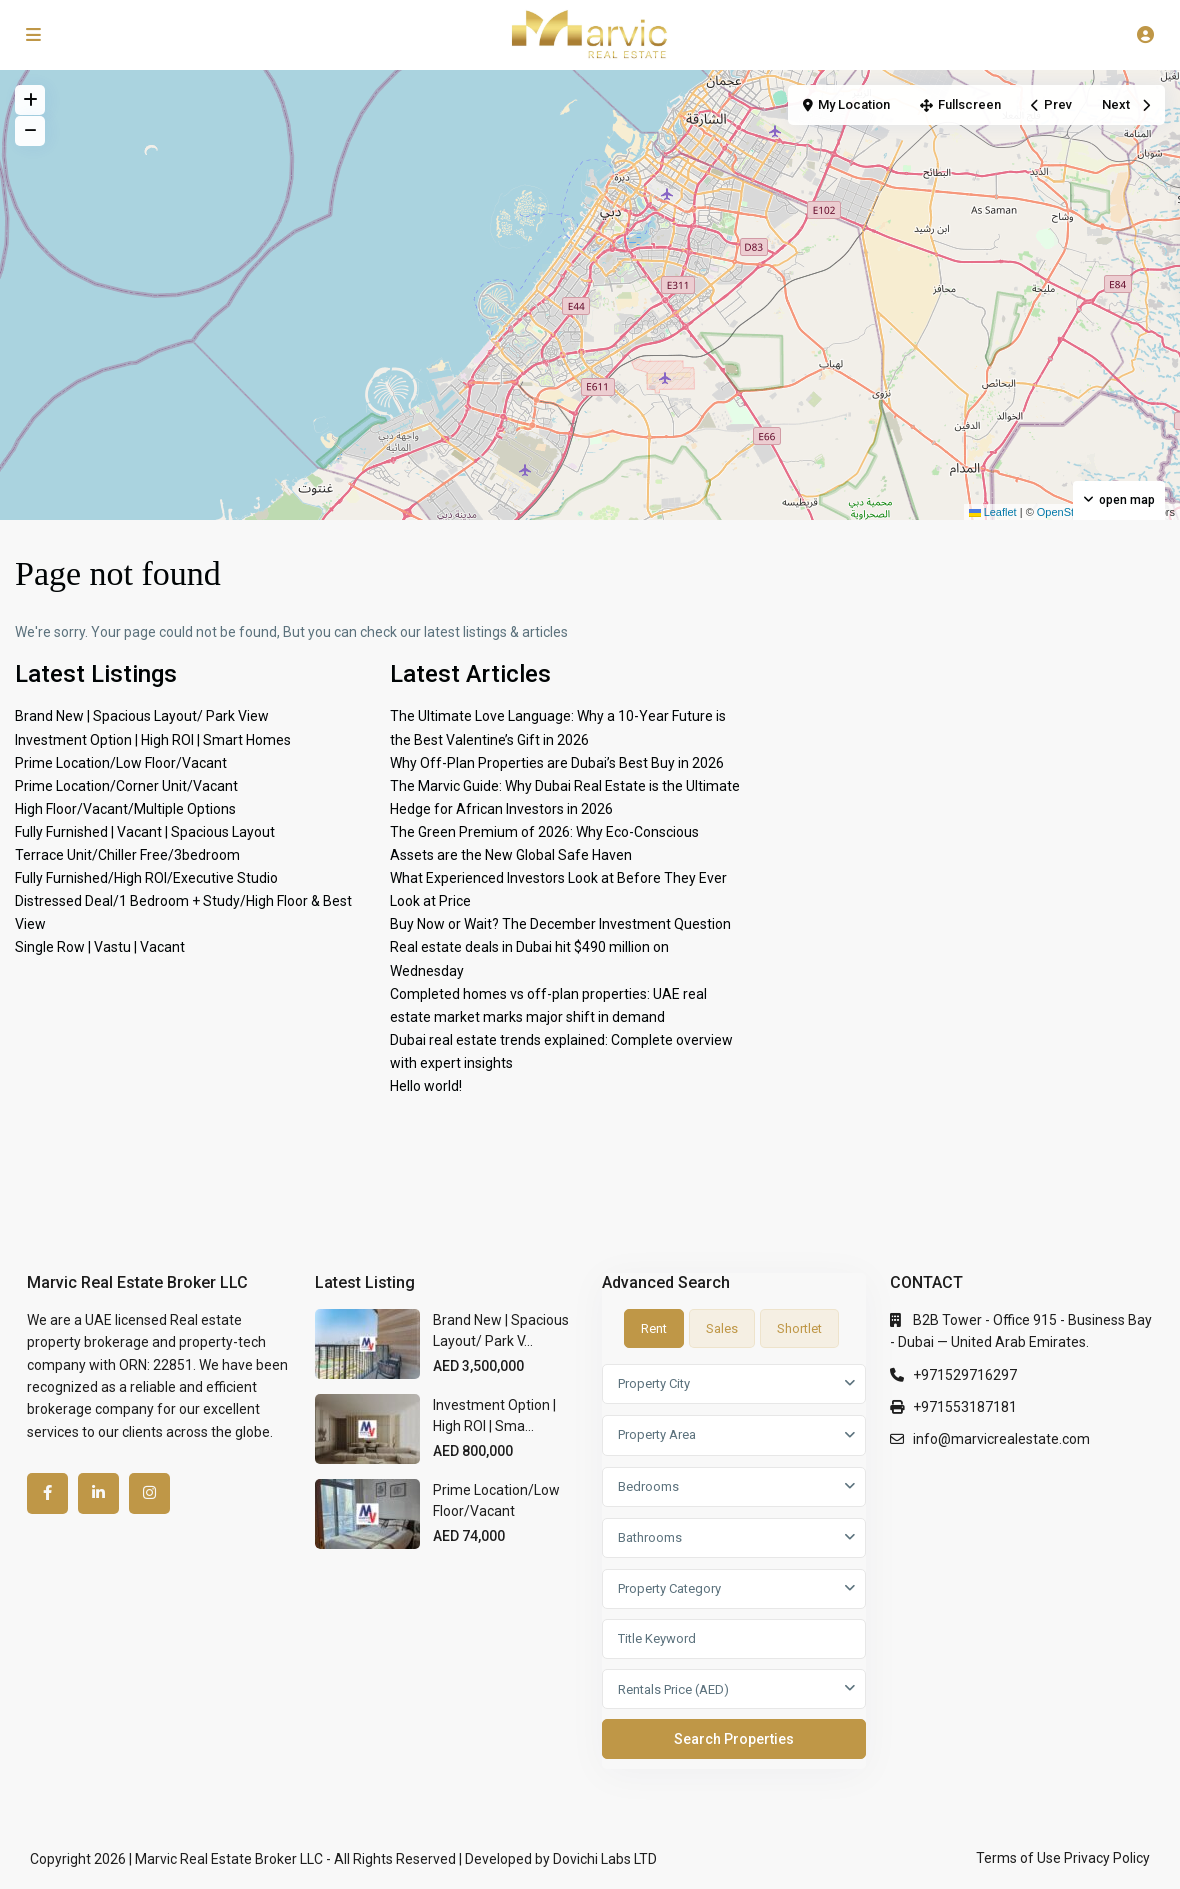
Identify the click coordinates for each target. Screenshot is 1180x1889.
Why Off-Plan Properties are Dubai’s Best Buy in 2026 (557, 763)
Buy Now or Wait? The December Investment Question (560, 924)
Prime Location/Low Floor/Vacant (121, 763)
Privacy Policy (1107, 1858)
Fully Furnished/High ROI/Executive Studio (146, 878)
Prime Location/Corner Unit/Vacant (126, 786)
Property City (654, 1383)
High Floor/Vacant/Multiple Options (125, 809)
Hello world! (426, 1086)
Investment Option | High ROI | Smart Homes (153, 740)
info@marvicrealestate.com (1001, 1439)
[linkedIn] (98, 1493)
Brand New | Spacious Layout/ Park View (142, 716)
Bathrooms (650, 1537)
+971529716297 (965, 1375)
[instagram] (149, 1493)
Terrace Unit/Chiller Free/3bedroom (127, 855)
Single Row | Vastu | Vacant (100, 947)
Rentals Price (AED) (673, 1689)
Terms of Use (1018, 1858)
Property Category (669, 1588)
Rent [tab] (654, 1328)
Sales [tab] (722, 1328)
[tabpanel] (734, 1566)
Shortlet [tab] (799, 1328)
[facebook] (47, 1493)
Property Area (657, 1434)
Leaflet (993, 512)
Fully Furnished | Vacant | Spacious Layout (145, 832)
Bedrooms (648, 1486)
